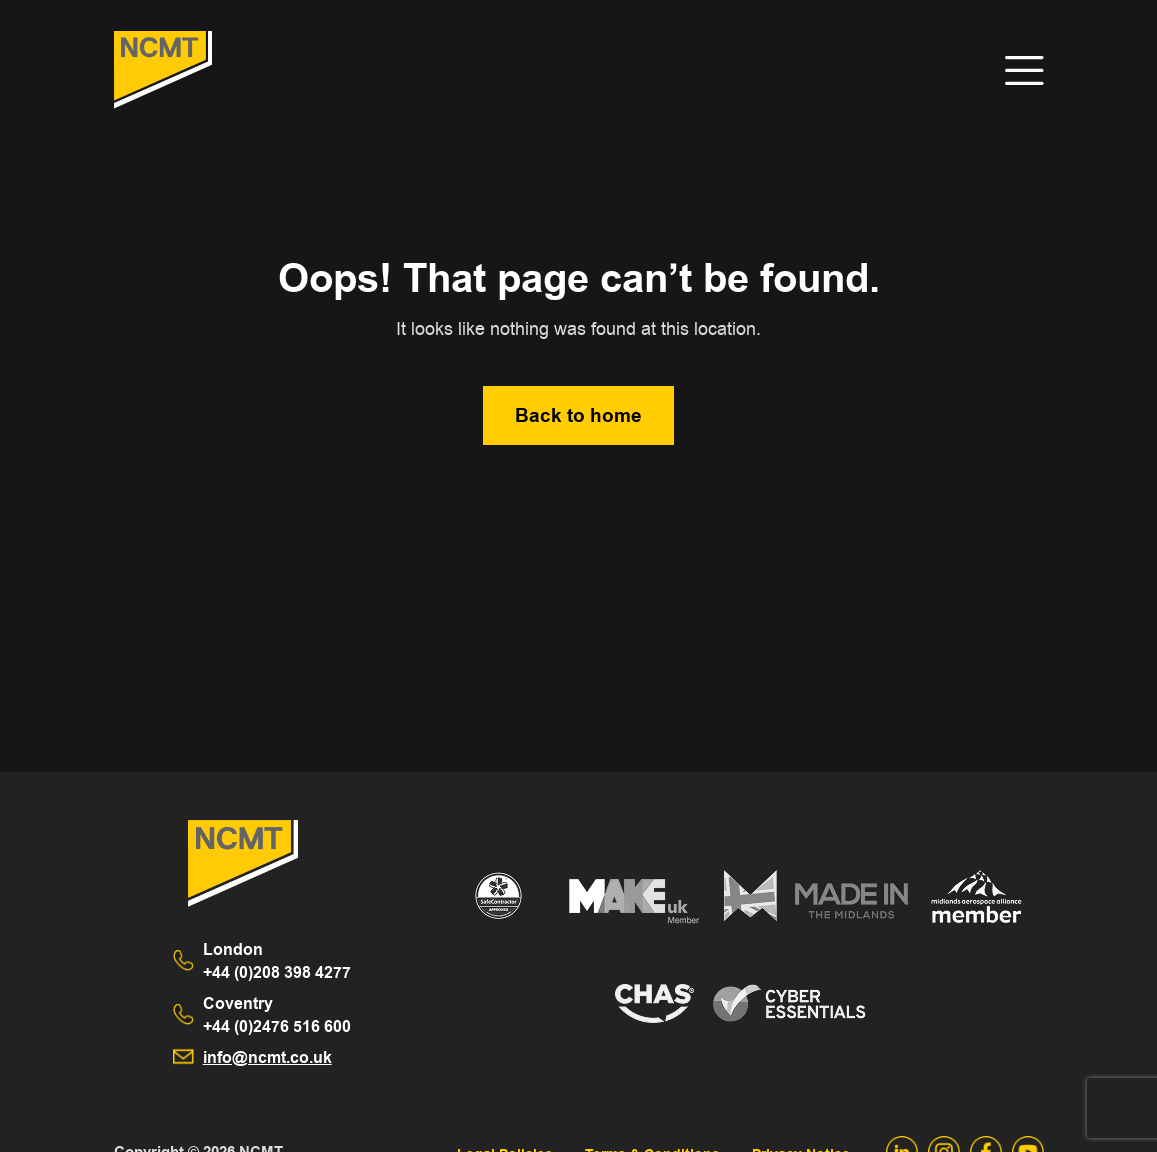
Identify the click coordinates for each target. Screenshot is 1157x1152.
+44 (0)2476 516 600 (277, 1015)
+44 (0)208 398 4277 (277, 961)
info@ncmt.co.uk (267, 1057)
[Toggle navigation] (1024, 70)
